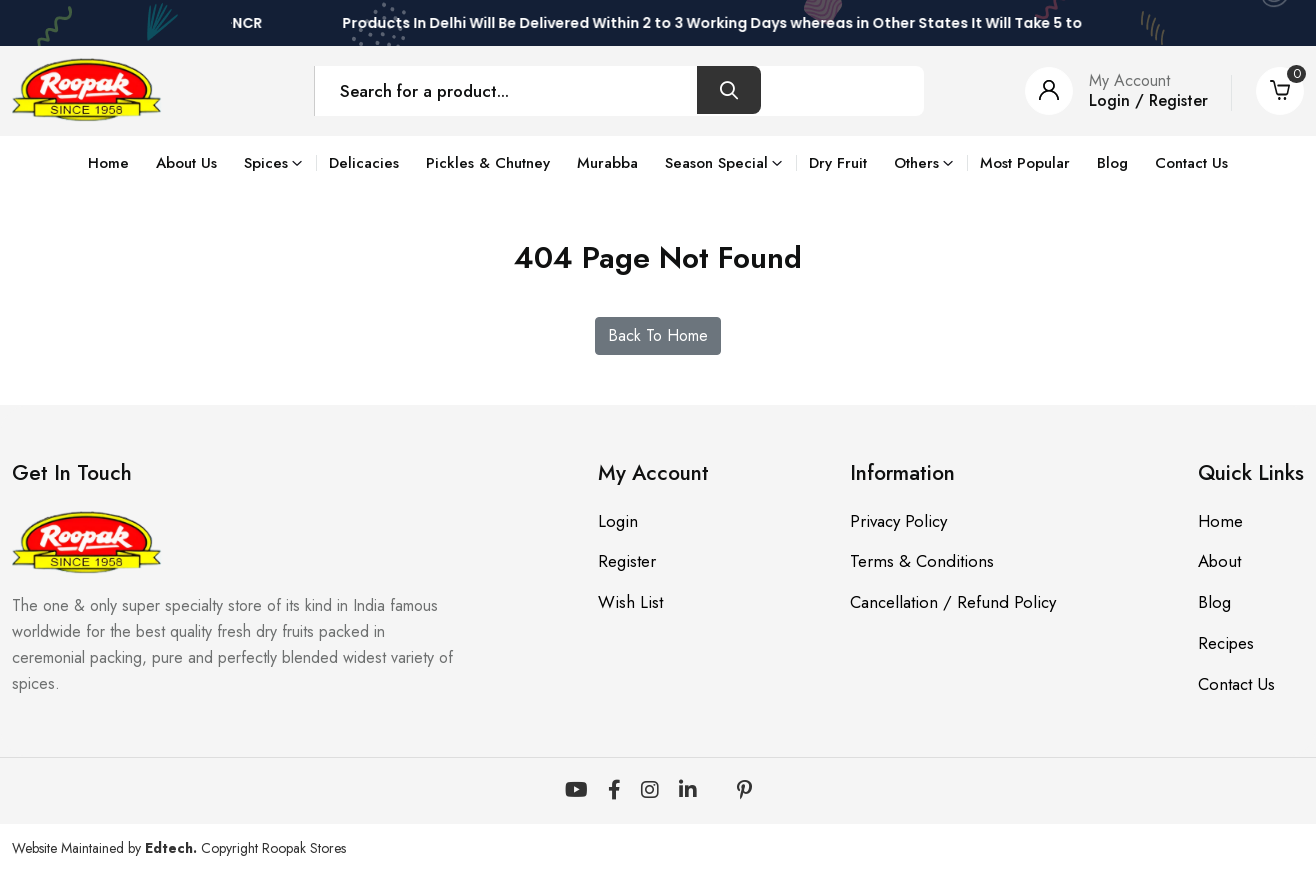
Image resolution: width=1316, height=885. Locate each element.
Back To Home (658, 335)
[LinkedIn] (688, 791)
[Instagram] (650, 791)
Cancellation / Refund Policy (952, 603)
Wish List (629, 603)
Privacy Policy (897, 521)
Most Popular (1025, 163)
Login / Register (1148, 100)
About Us (186, 163)
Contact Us (1191, 163)
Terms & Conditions (920, 562)
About (1220, 562)
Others (916, 163)
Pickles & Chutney (488, 163)
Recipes (1227, 644)
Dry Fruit (838, 163)
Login (617, 521)
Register (626, 562)
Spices (266, 163)
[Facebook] (614, 791)
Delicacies (364, 163)
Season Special (716, 163)
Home (108, 163)
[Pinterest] (744, 791)
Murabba (607, 163)
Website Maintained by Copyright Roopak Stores (179, 848)
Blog (1112, 163)
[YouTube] (576, 791)
